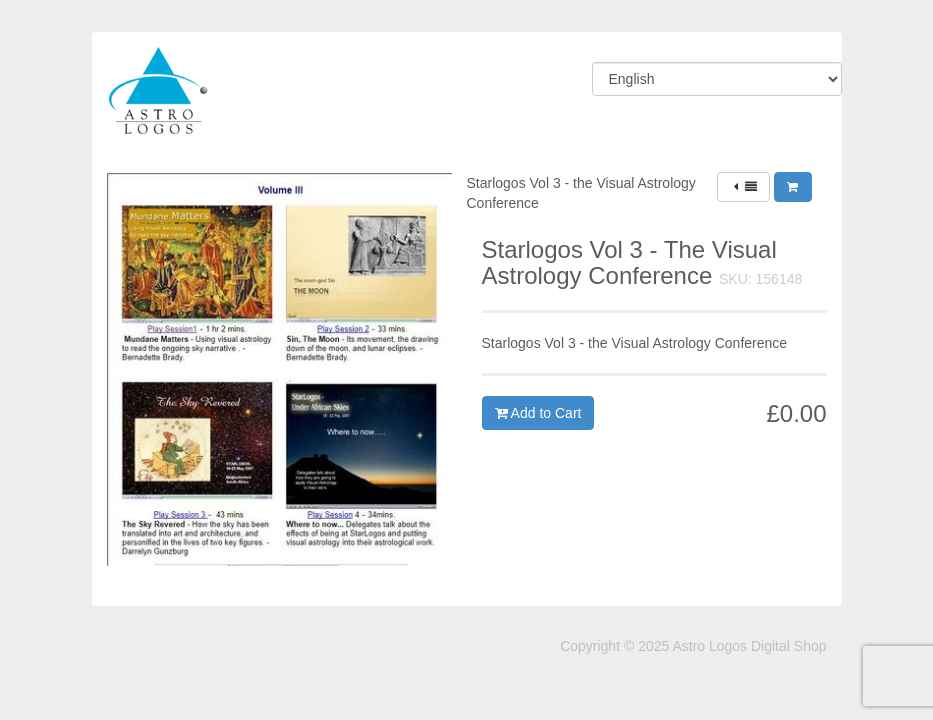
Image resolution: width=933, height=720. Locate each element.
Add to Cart (538, 413)
